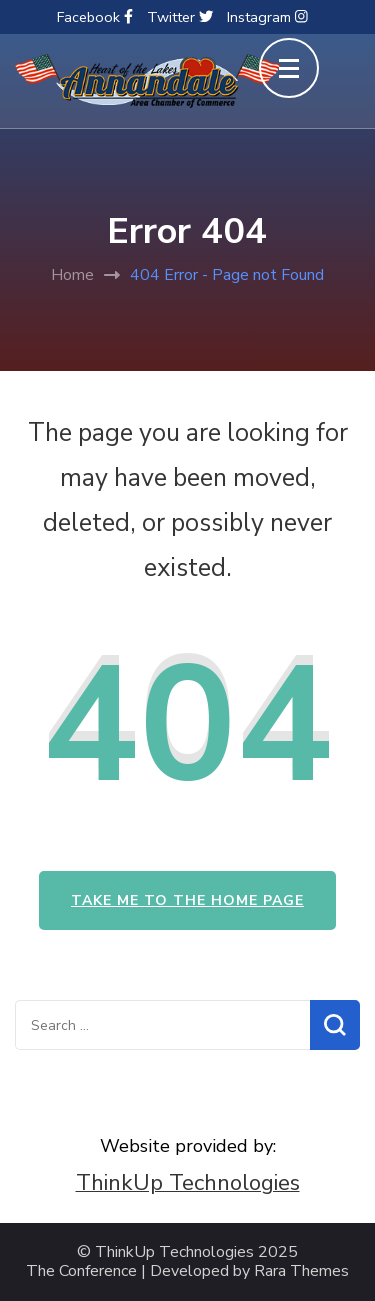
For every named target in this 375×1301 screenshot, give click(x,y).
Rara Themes (301, 1271)
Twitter (180, 17)
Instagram (267, 17)
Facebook (95, 17)
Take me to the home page (187, 900)
